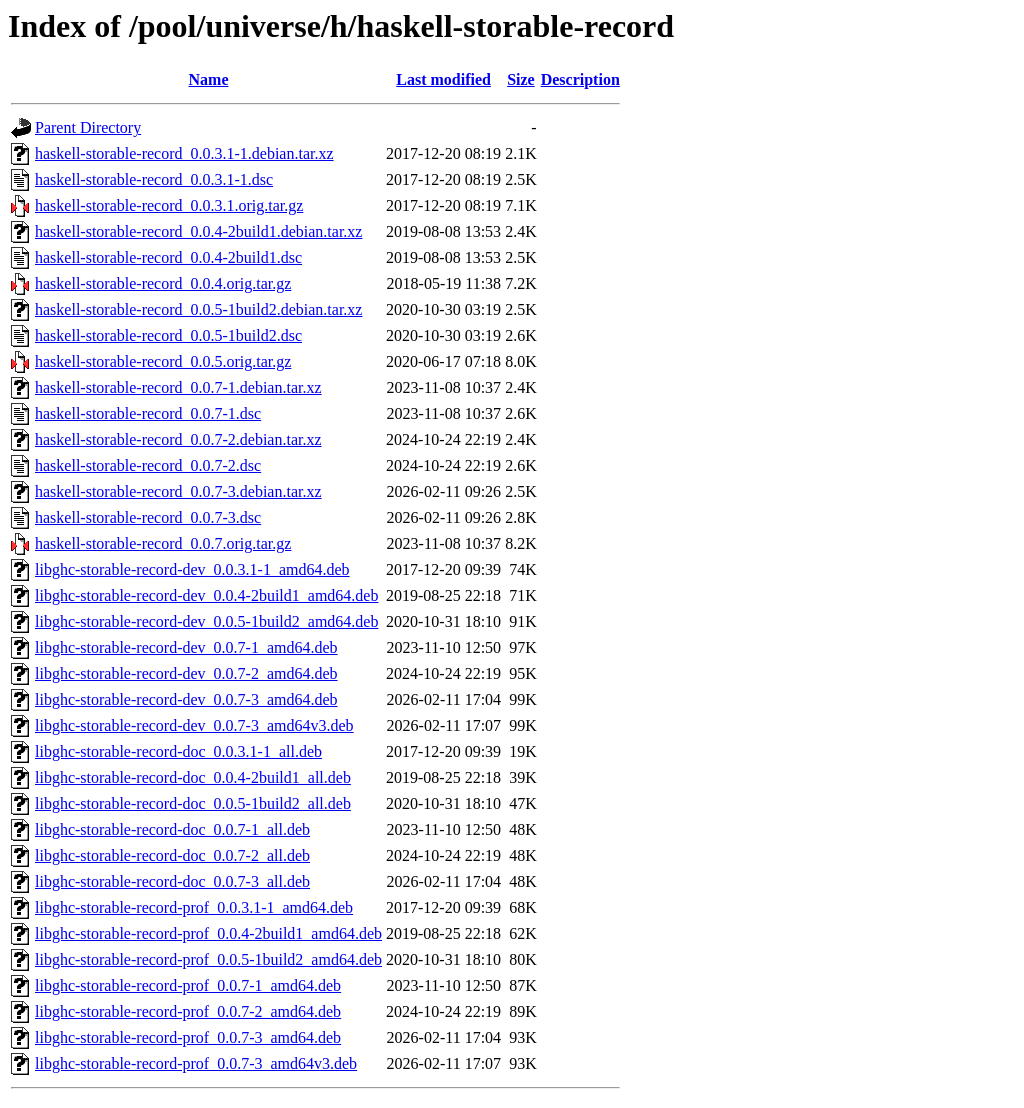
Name (209, 79)
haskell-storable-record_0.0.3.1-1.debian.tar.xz (184, 153)
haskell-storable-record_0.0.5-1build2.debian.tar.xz (198, 309)
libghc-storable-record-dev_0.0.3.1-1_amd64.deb (192, 569)
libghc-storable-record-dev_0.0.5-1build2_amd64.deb (206, 621)
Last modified (443, 79)
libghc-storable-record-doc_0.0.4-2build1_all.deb (193, 777)
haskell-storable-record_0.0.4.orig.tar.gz (163, 283)
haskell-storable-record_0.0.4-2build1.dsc (168, 257)
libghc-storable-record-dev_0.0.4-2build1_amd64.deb (206, 595)
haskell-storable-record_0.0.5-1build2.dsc (168, 335)
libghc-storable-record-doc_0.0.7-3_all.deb (172, 881)
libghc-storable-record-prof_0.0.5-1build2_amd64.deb (208, 959)
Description (580, 79)
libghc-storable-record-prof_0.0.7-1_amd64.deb (188, 985)
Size (521, 79)
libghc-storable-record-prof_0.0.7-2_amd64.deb (188, 1011)
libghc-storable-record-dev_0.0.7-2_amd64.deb (186, 673)
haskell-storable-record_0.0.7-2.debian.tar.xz (178, 439)
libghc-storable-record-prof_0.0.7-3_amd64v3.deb (196, 1063)
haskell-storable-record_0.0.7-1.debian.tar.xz (178, 387)
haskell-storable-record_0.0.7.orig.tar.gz (163, 543)
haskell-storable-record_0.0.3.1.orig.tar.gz (169, 205)
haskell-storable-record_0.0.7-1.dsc (148, 413)
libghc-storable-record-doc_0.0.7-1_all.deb (172, 829)
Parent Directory (88, 127)
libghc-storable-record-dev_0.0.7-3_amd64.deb (186, 699)
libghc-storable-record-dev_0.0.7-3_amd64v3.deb (194, 725)
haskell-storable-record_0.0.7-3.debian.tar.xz (178, 491)
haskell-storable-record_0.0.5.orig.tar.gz (163, 361)
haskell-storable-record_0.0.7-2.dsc (148, 465)
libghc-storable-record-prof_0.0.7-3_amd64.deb (188, 1037)
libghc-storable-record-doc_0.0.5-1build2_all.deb (193, 803)
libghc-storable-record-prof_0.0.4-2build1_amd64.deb (208, 933)
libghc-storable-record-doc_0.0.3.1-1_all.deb (178, 751)
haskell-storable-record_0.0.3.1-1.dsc (154, 179)
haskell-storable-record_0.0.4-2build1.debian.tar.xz (198, 231)
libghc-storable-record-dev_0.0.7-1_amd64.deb (186, 647)
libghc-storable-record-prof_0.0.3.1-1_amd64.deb (194, 907)
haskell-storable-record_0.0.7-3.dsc (148, 517)
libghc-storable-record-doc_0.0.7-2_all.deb (172, 855)
